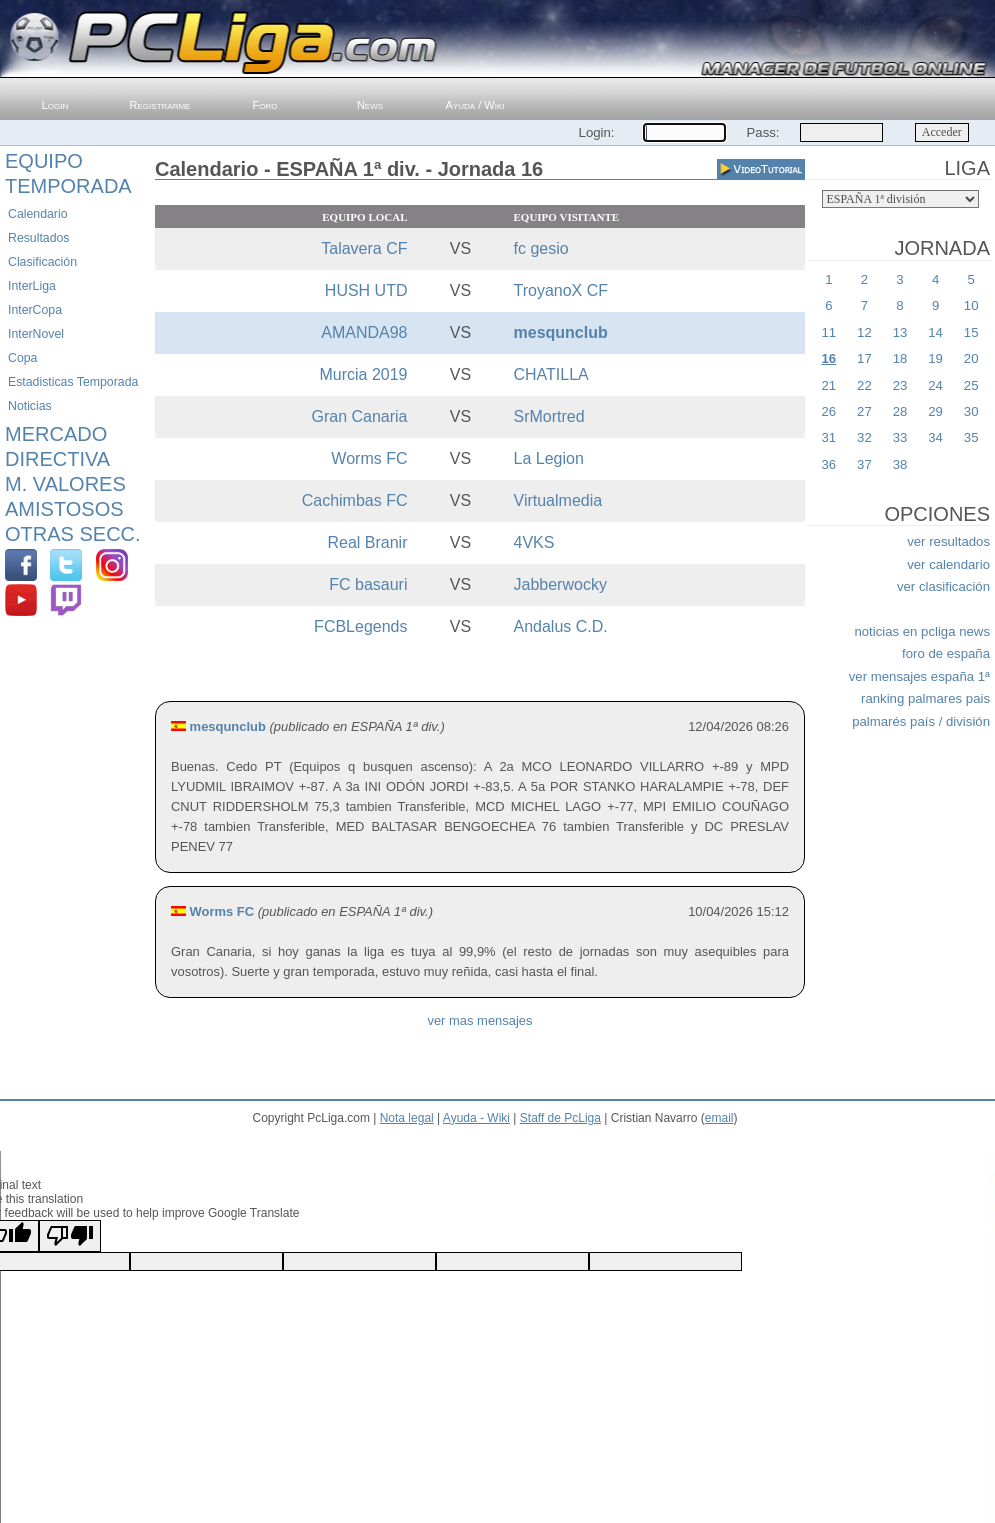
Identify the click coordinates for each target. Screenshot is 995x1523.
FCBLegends (360, 626)
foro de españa (946, 653)
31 (828, 437)
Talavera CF (364, 248)
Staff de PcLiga (560, 1118)
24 (935, 385)
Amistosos (64, 509)
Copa (22, 358)
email (719, 1118)
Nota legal (407, 1118)
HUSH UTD (366, 290)
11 (828, 332)
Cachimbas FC (355, 500)
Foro (265, 105)
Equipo (44, 161)
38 (900, 464)
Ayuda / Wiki (475, 105)
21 (828, 385)
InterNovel (36, 334)
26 (828, 411)
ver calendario (948, 564)
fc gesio (541, 248)
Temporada (68, 186)
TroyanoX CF (561, 290)
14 (935, 332)
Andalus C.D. (561, 626)
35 (971, 437)
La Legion (549, 458)
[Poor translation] (70, 1236)
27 (864, 411)
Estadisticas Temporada (73, 382)
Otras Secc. (73, 534)
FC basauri (368, 584)
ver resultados (948, 541)
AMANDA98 (364, 332)
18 (900, 358)
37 (864, 464)
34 (935, 437)
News (370, 105)
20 (971, 358)
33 (900, 437)
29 (935, 411)
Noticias (30, 406)
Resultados (39, 238)
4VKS (534, 542)
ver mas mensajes (479, 1020)
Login (55, 105)
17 (864, 358)
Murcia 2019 (363, 374)
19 (935, 358)
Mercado (56, 434)
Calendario (37, 214)
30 (971, 411)
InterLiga (32, 286)
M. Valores (65, 484)
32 (864, 437)
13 (900, 332)
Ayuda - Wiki (476, 1118)
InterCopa (35, 310)
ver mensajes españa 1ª (919, 676)
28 (900, 411)
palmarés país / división (921, 721)
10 (971, 305)
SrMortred (549, 416)
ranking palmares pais (925, 698)
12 (864, 332)
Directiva (57, 459)
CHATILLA (551, 374)
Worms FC (369, 458)
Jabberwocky (560, 584)
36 (828, 464)
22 (864, 385)
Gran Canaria (359, 416)
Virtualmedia (558, 500)
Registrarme (160, 105)
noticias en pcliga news (922, 631)
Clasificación (42, 262)
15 (971, 332)
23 (900, 385)
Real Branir (367, 542)
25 (971, 385)
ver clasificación (943, 586)
